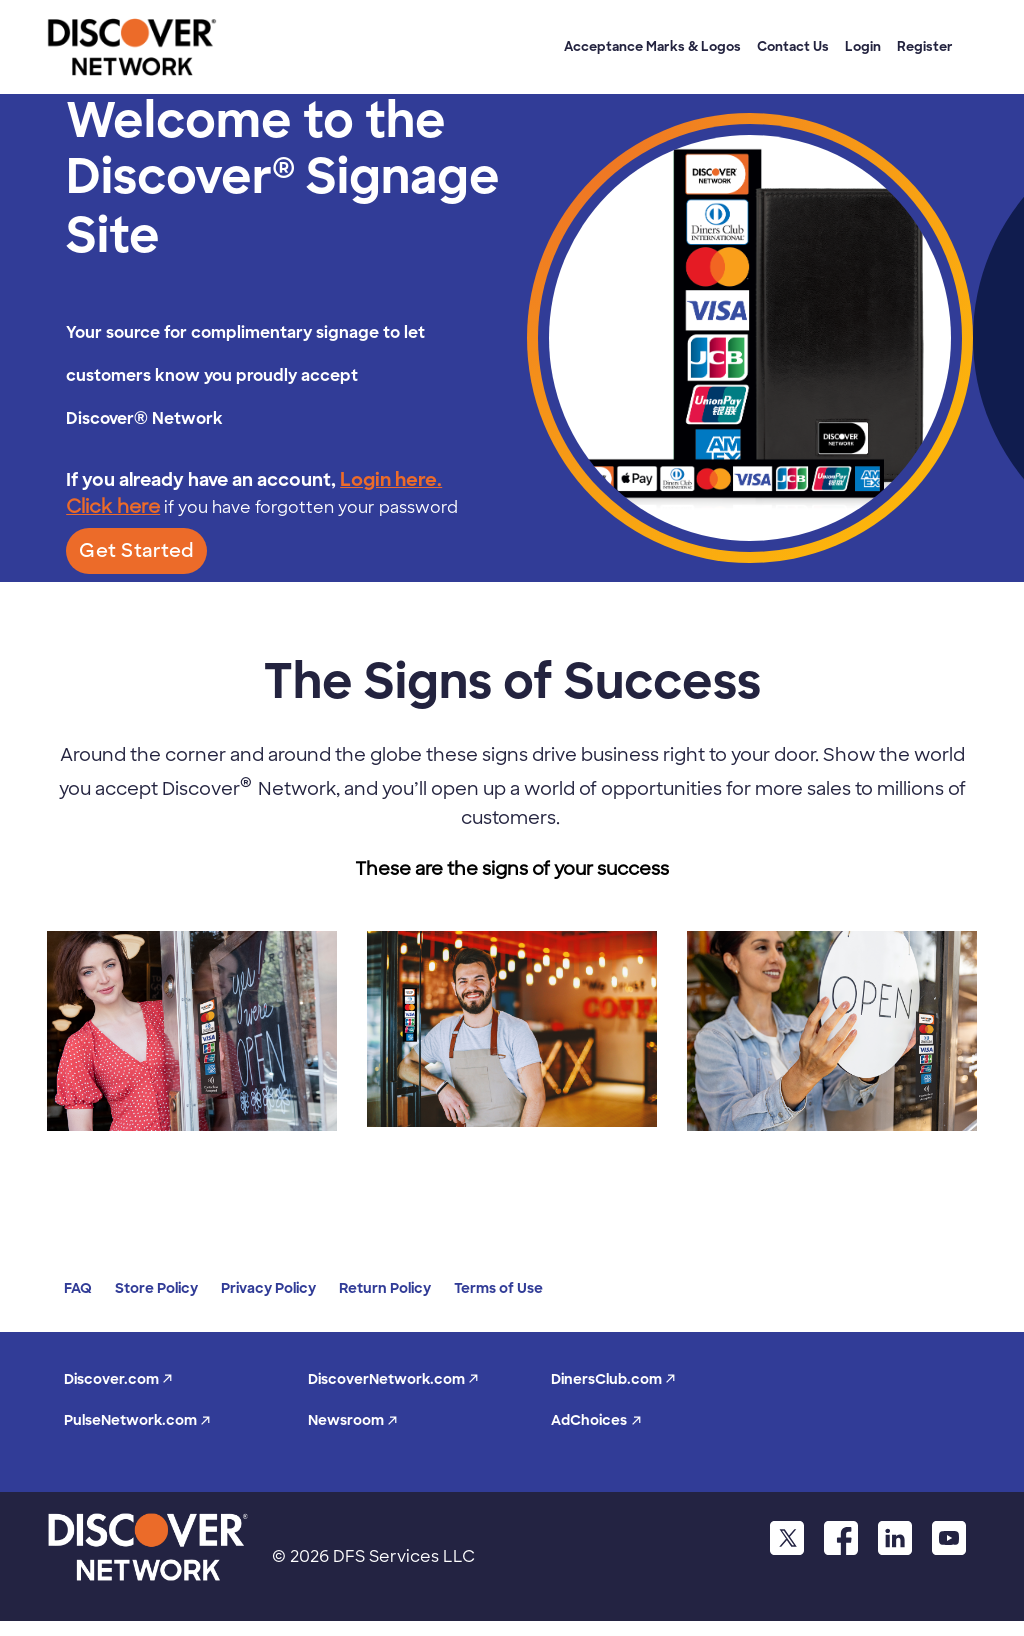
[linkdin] (893, 1537)
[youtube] (948, 1537)
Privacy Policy (268, 1288)
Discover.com (118, 1379)
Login (863, 46)
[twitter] (783, 1537)
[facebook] (838, 1537)
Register (925, 46)
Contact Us (793, 46)
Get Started (136, 550)
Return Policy (385, 1288)
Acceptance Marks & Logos (652, 46)
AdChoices (596, 1420)
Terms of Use (498, 1288)
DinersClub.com (613, 1379)
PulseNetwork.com (137, 1420)
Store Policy (156, 1288)
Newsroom (353, 1420)
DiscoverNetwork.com (393, 1379)
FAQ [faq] (78, 1288)
